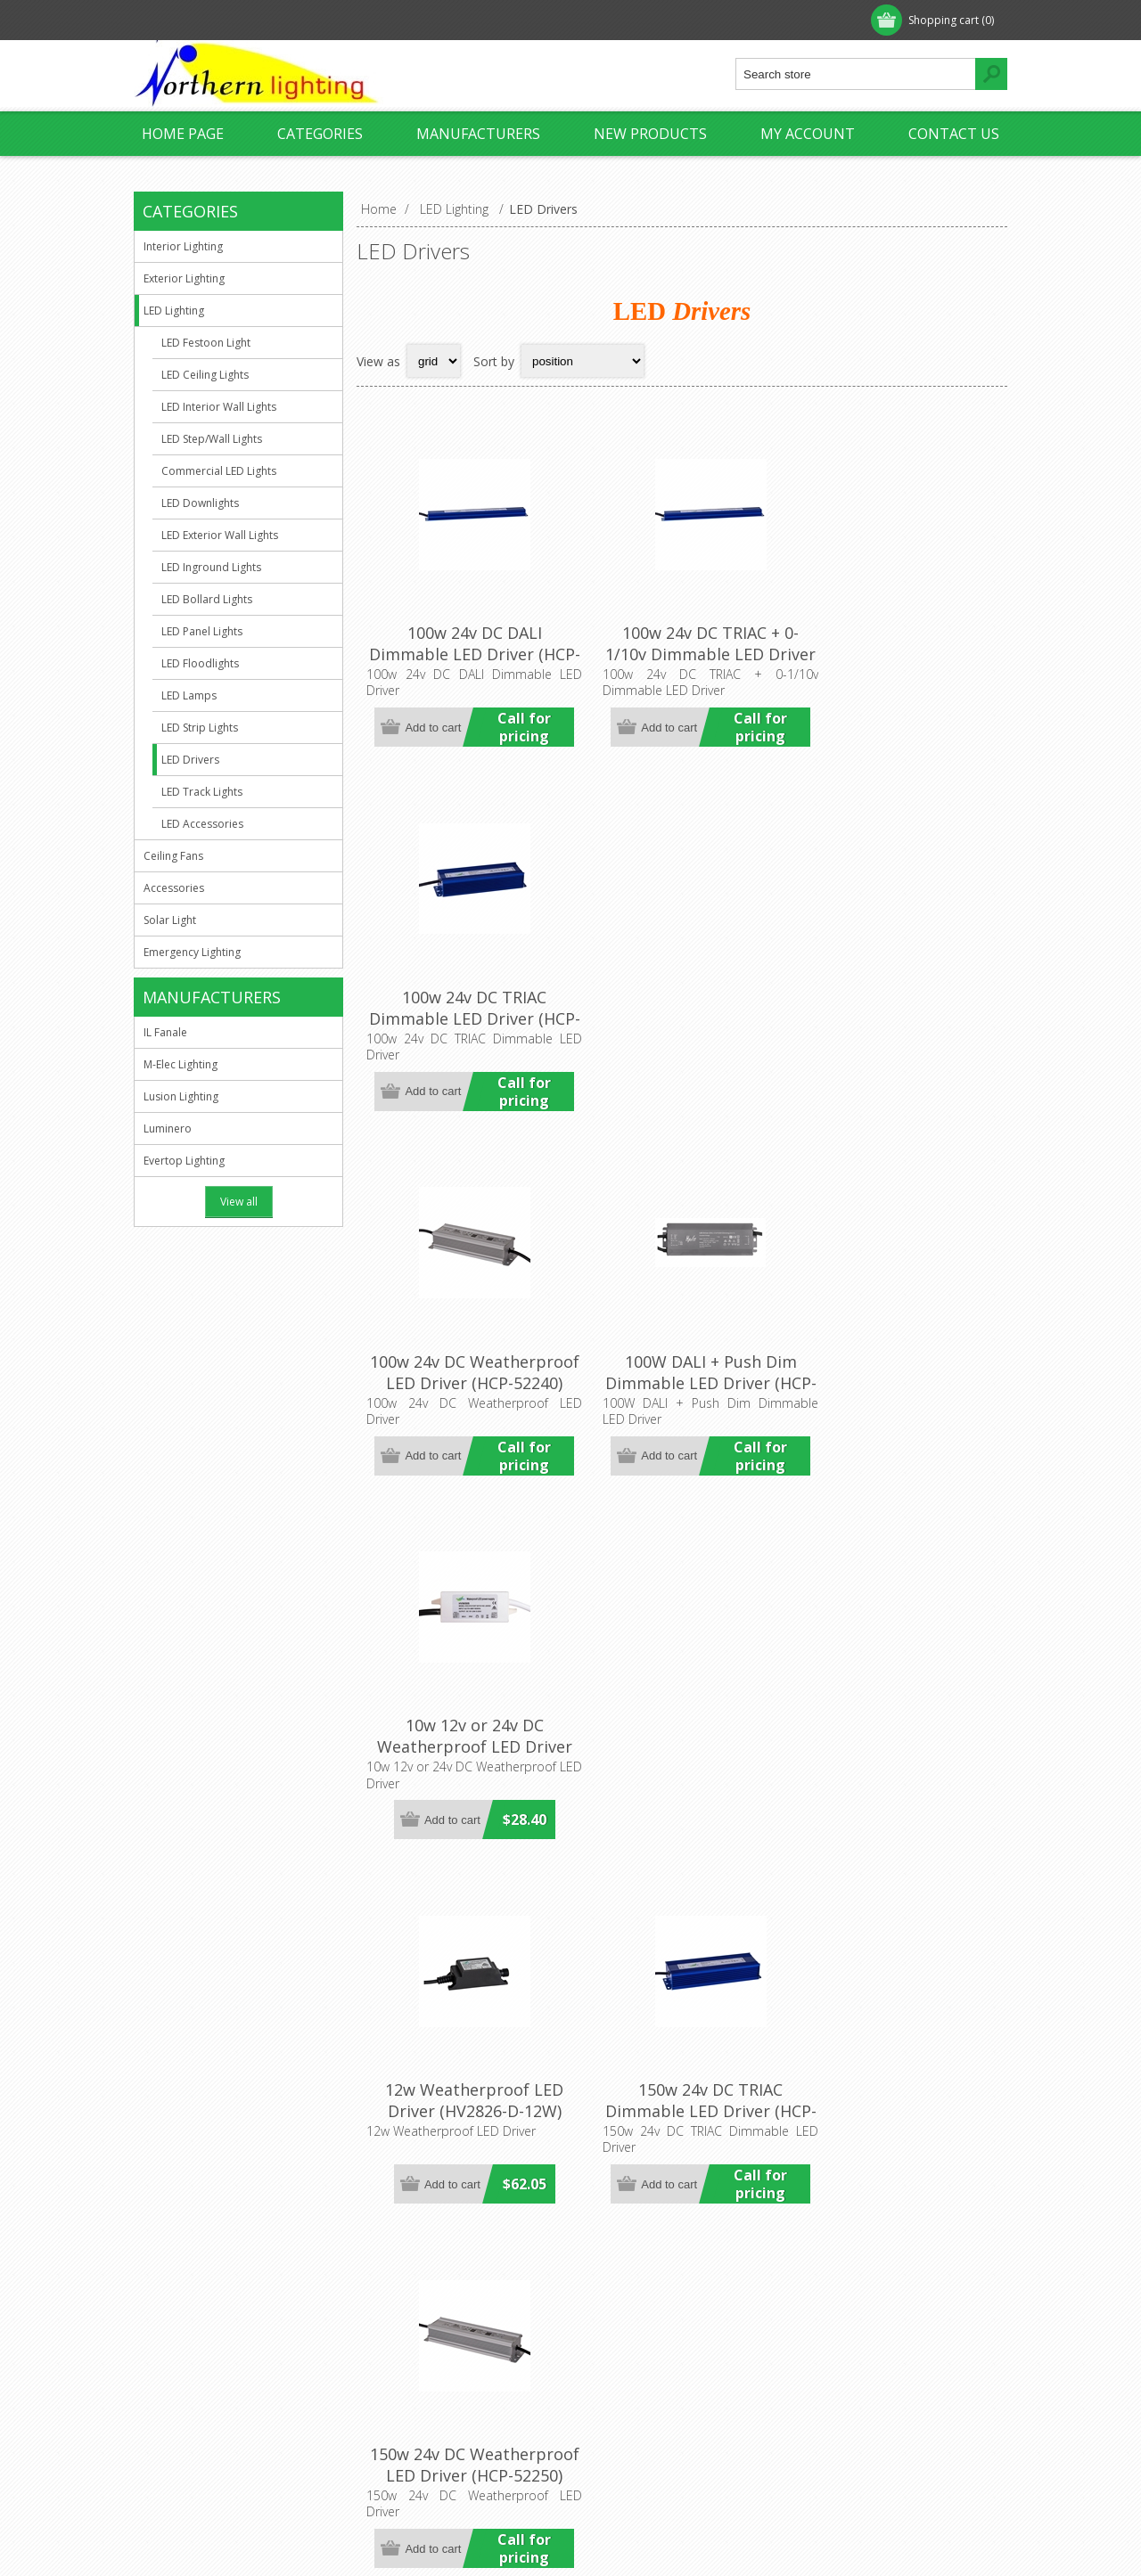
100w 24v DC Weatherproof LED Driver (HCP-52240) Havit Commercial (464, 999)
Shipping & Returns (204, 2377)
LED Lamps (189, 695)
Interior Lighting (183, 246)
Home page (183, 133)
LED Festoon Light (205, 342)
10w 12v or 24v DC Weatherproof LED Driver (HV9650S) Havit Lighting (899, 988)
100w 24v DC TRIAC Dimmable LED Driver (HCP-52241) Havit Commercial (899, 653)
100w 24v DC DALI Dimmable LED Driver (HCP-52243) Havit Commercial (464, 653)
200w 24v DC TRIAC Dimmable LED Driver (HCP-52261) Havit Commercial (681, 1688)
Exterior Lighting (184, 278)
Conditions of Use (201, 2407)
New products (650, 133)
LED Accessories (202, 823)
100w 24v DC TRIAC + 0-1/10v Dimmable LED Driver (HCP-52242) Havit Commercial (682, 653)
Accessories (174, 887)
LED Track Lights (201, 791)
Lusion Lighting (181, 1096)
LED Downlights (200, 503)
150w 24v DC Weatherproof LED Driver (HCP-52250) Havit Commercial (899, 1343)
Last (988, 2158)
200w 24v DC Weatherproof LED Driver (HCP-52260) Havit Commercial (899, 1688)
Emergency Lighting (192, 952)
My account (807, 133)
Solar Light (170, 920)
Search (824, 2407)
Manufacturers (478, 133)
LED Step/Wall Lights (211, 438)
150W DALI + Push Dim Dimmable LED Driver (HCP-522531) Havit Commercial (465, 1688)
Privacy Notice (191, 2348)
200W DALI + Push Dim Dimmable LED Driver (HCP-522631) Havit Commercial (465, 2034)
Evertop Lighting (184, 1160)
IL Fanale (165, 1032)
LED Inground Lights (211, 567)
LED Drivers (190, 759)
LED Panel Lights (201, 631)
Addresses (616, 2348)
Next (951, 2158)
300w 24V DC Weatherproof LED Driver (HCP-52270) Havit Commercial (899, 2034)
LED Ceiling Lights (205, 374)
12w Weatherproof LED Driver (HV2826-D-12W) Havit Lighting (465, 1333)
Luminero (168, 1128)
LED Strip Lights (199, 727)
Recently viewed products (878, 2348)
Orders (606, 2377)
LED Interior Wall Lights (218, 406)
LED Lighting (174, 310)
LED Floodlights (200, 663)
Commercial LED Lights (218, 470)
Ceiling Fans (173, 855)
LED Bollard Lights (206, 599)
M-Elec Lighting (181, 1064)
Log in (249, 20)
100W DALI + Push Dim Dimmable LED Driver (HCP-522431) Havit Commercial (681, 999)
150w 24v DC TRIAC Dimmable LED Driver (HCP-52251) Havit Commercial (681, 1343)
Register (175, 20)
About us (175, 2318)
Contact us (953, 133)
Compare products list (868, 2377)
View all (239, 1201)
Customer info (628, 2318)
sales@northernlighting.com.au (472, 2377)
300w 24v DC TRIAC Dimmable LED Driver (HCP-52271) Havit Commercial (681, 2034)
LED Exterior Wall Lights (219, 535)
